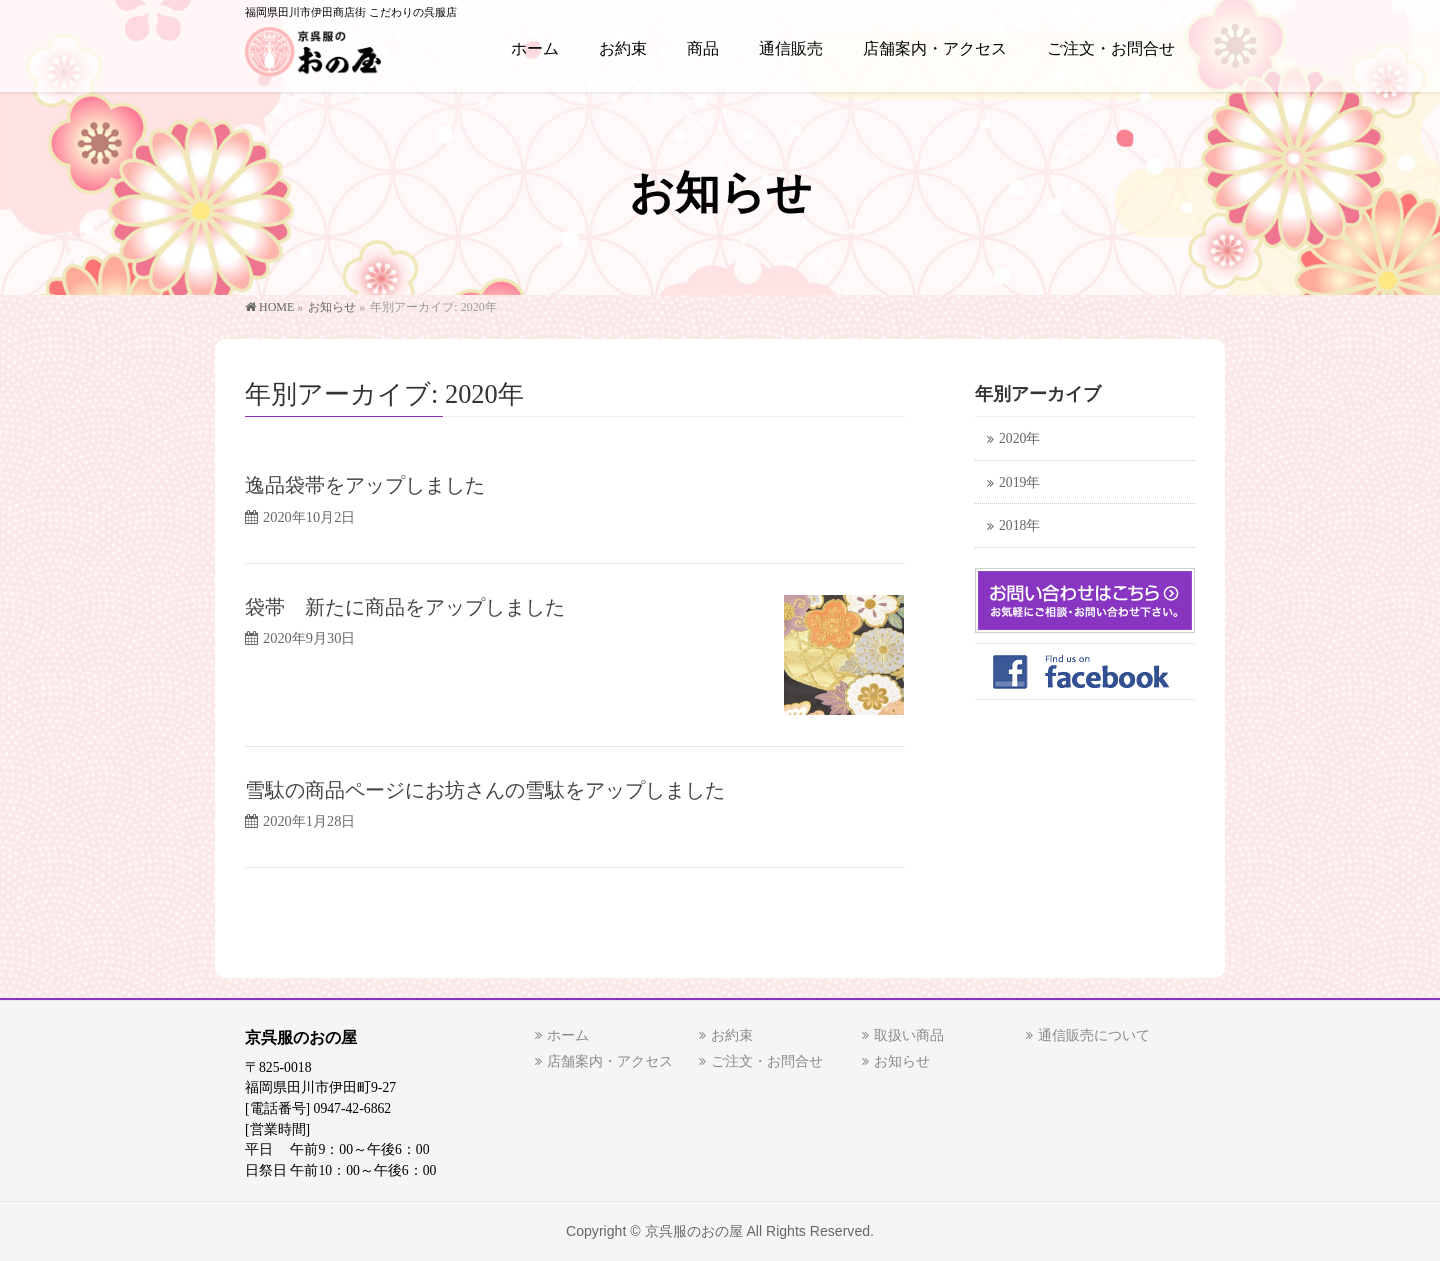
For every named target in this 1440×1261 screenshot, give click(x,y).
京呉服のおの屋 (694, 1231)
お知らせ (902, 1061)
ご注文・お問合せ (767, 1061)
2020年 (1019, 438)
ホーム (568, 1035)
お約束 (732, 1035)
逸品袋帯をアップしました (365, 485)
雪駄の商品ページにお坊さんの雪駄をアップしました (485, 790)
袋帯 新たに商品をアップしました (405, 607)
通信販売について (1094, 1035)
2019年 (1019, 482)
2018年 (1019, 525)
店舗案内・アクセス (610, 1061)
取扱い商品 (909, 1035)
